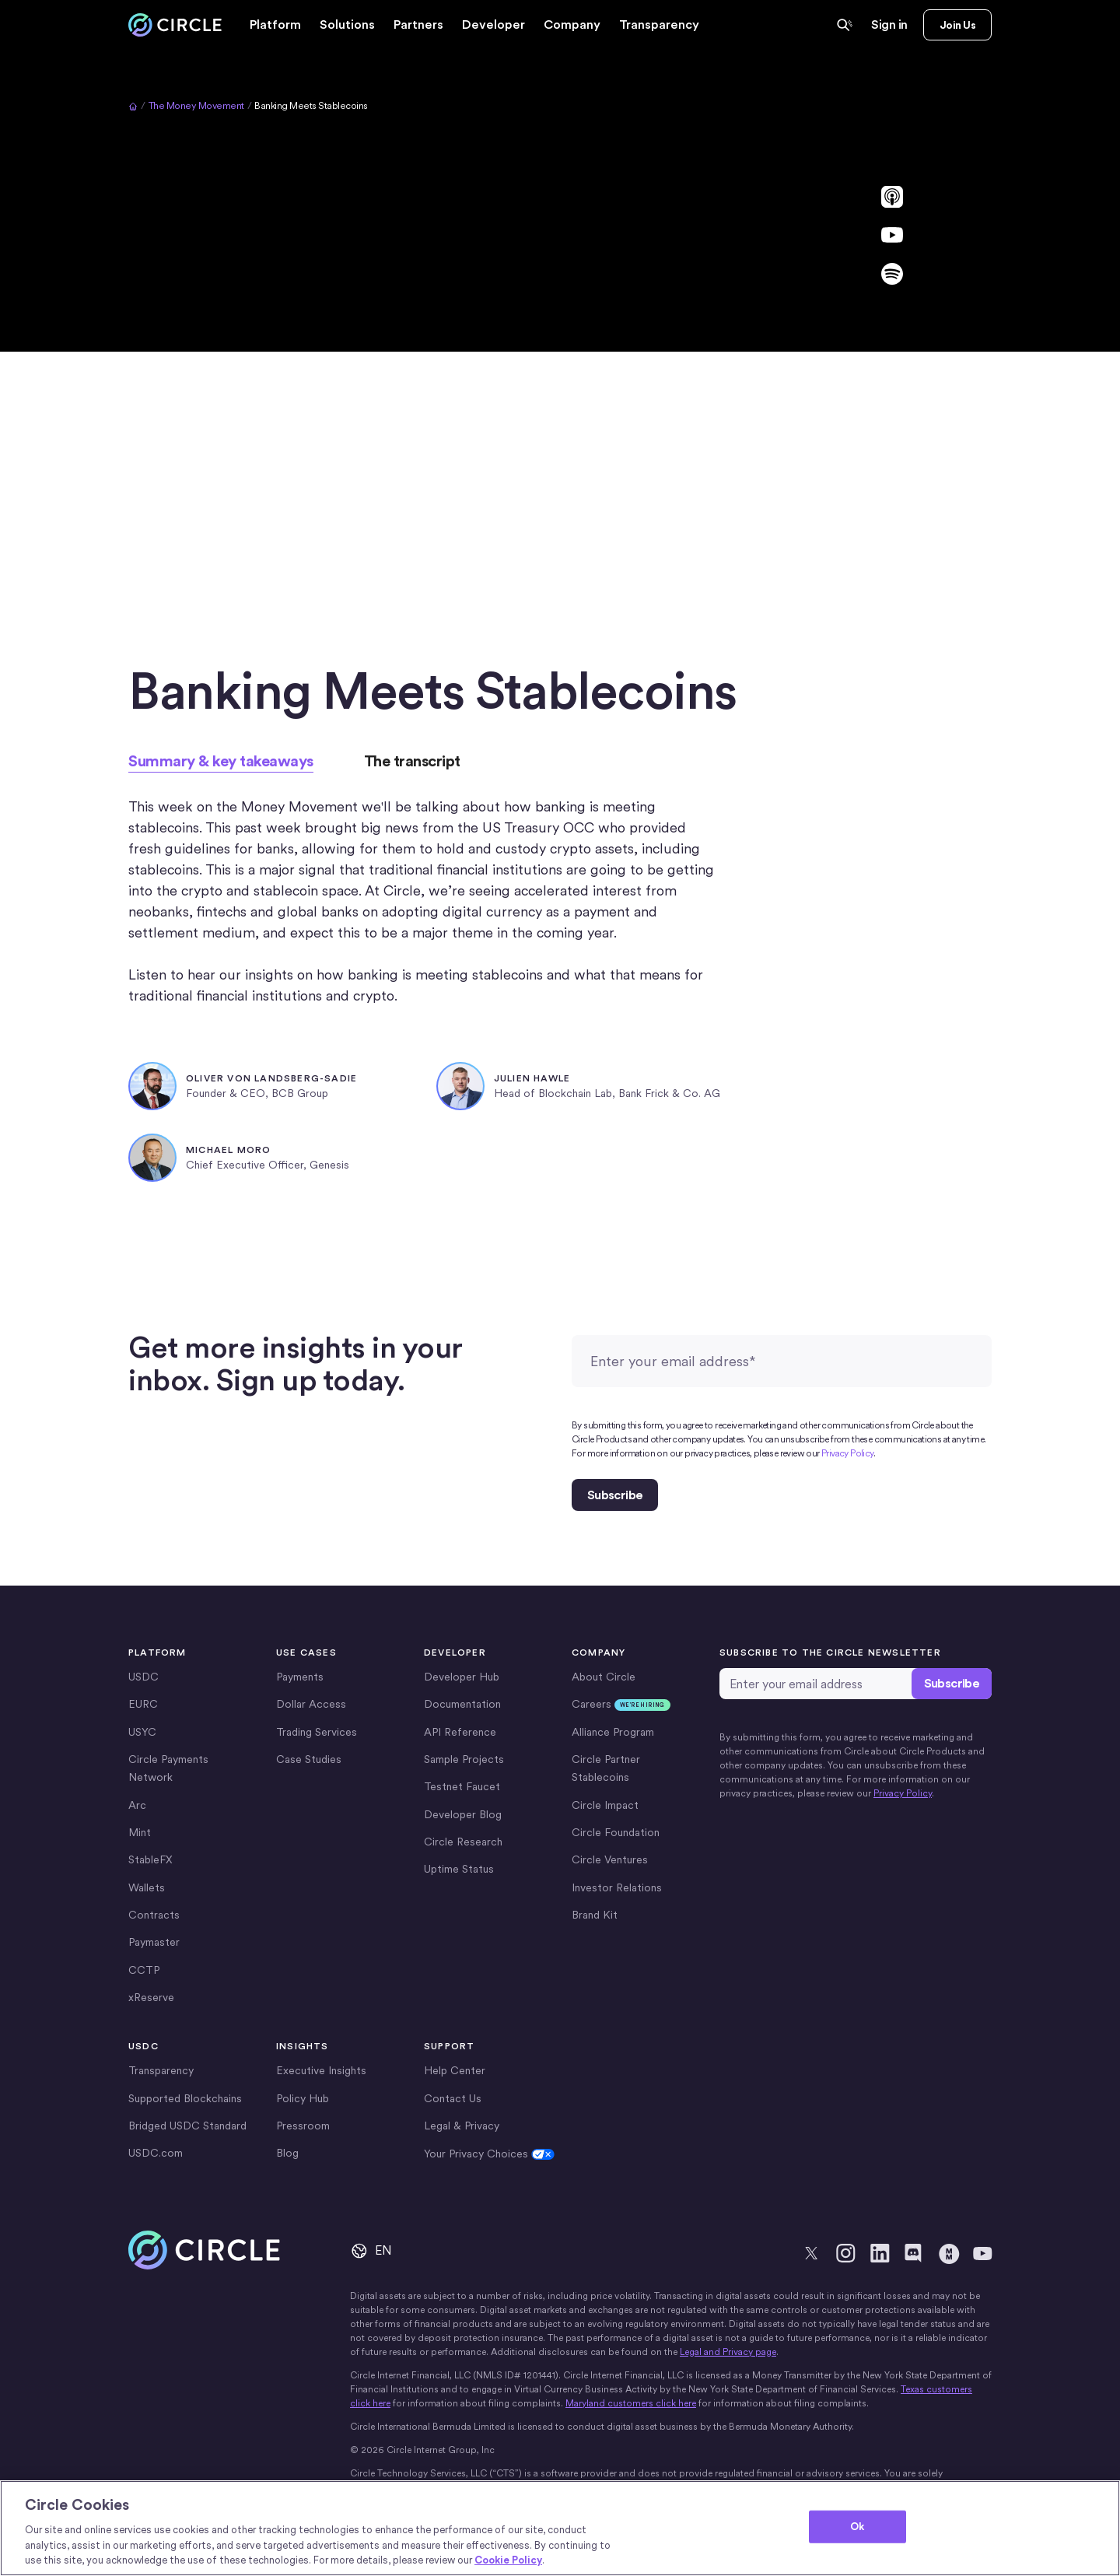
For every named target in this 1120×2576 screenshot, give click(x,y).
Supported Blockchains (185, 2098)
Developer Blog (463, 1814)
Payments (300, 1676)
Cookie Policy (508, 2560)
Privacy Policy (847, 1453)
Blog (287, 2153)
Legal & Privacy (461, 2125)
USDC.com (155, 2153)
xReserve (151, 1997)
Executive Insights (321, 2070)
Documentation (462, 1704)
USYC (142, 1732)
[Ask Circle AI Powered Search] (844, 24)
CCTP (143, 1970)
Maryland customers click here (630, 2403)
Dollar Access (311, 1704)
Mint (139, 1832)
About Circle (603, 1676)
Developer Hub (461, 1676)
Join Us (957, 25)
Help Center (454, 2070)
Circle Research (463, 1841)
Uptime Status (459, 1869)
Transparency (659, 24)
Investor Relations (617, 1887)
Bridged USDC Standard (187, 2125)
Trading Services (316, 1732)
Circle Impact (605, 1805)
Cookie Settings (464, 2153)
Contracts (154, 1914)
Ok (857, 2526)
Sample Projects (464, 1759)
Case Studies (308, 1759)
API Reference (460, 1732)
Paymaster (154, 1942)
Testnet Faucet (462, 1786)
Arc (137, 1805)
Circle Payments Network (168, 1768)
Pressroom (303, 2125)
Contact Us (452, 2098)
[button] (275, 25)
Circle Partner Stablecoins (606, 1768)
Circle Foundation (616, 1832)
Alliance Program (613, 1732)
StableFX (150, 1859)
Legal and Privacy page (728, 2351)
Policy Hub (302, 2098)
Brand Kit (595, 1914)
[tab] (220, 761)
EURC (143, 1704)
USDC (143, 1676)
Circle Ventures (610, 1859)
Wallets (146, 1887)
